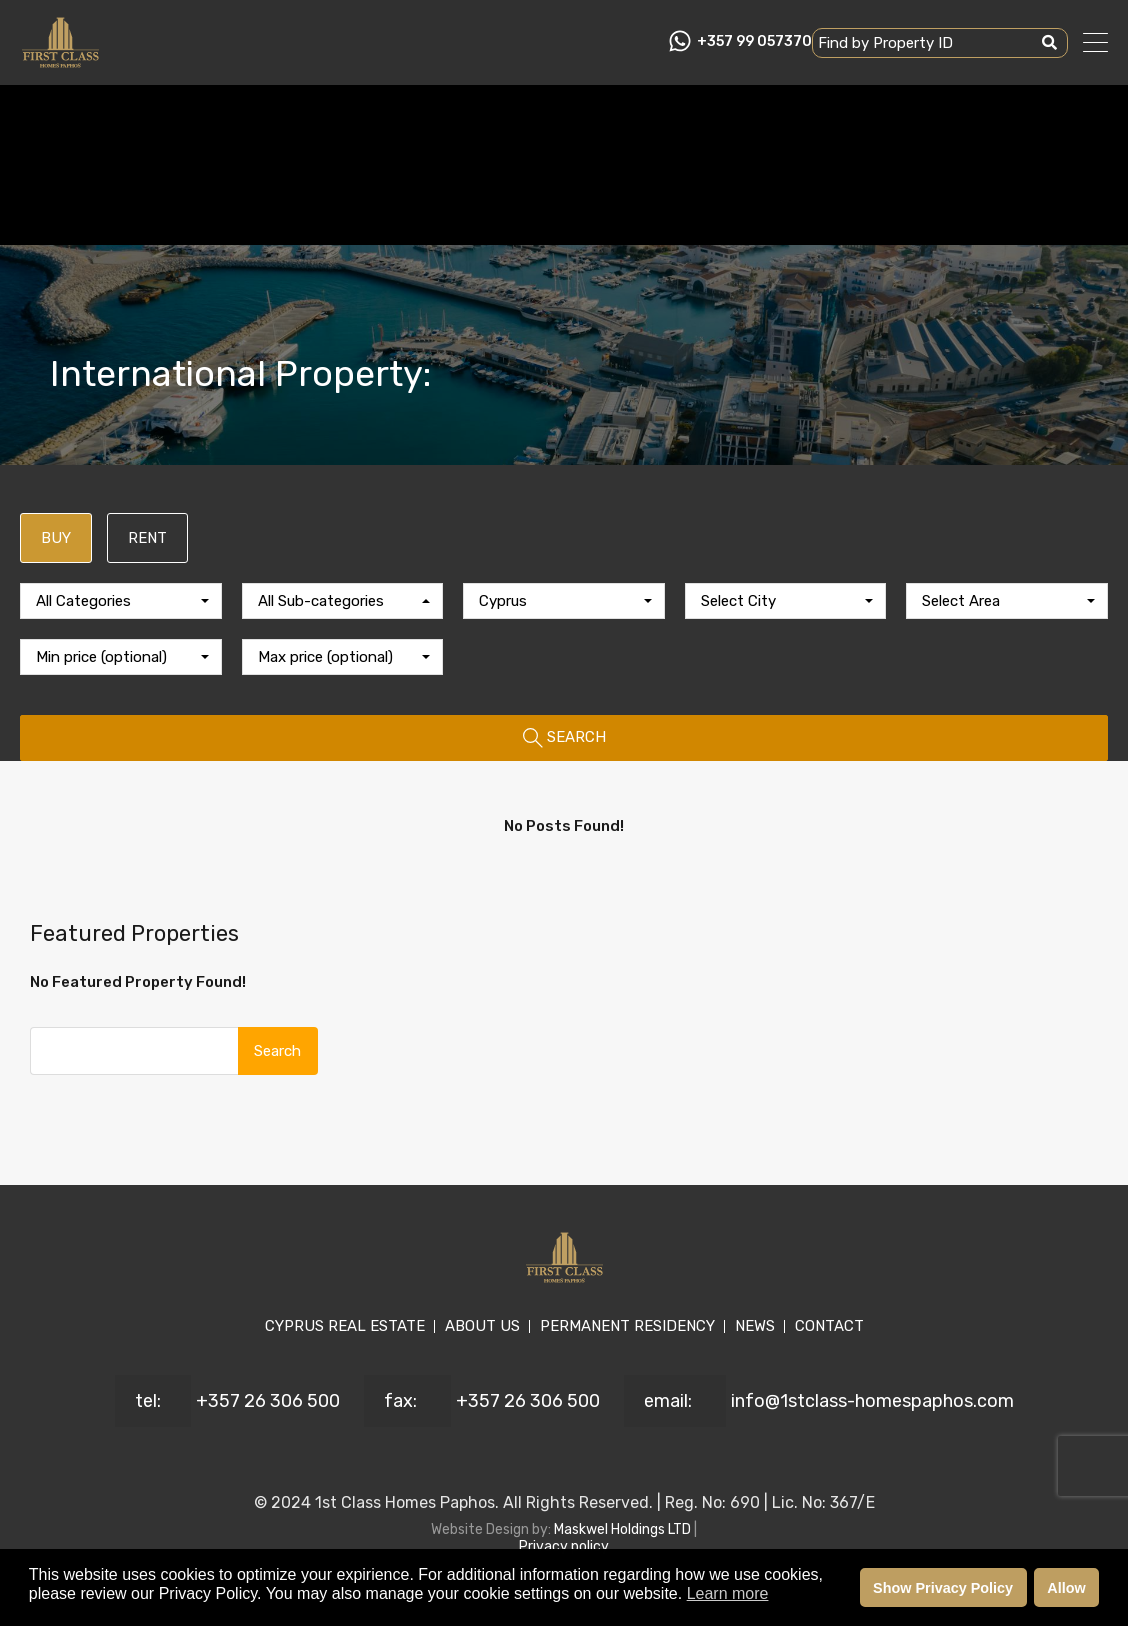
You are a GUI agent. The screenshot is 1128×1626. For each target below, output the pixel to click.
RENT (147, 538)
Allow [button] (1066, 1588)
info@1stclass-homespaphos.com (872, 1401)
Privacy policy (564, 1546)
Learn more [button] (728, 1593)
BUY (56, 538)
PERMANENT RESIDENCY (627, 1326)
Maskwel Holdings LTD (624, 1529)
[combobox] (121, 601)
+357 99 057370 (754, 42)
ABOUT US (482, 1326)
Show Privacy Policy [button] (943, 1588)
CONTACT (829, 1326)
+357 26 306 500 (268, 1401)
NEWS (755, 1326)
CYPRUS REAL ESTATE (345, 1326)
